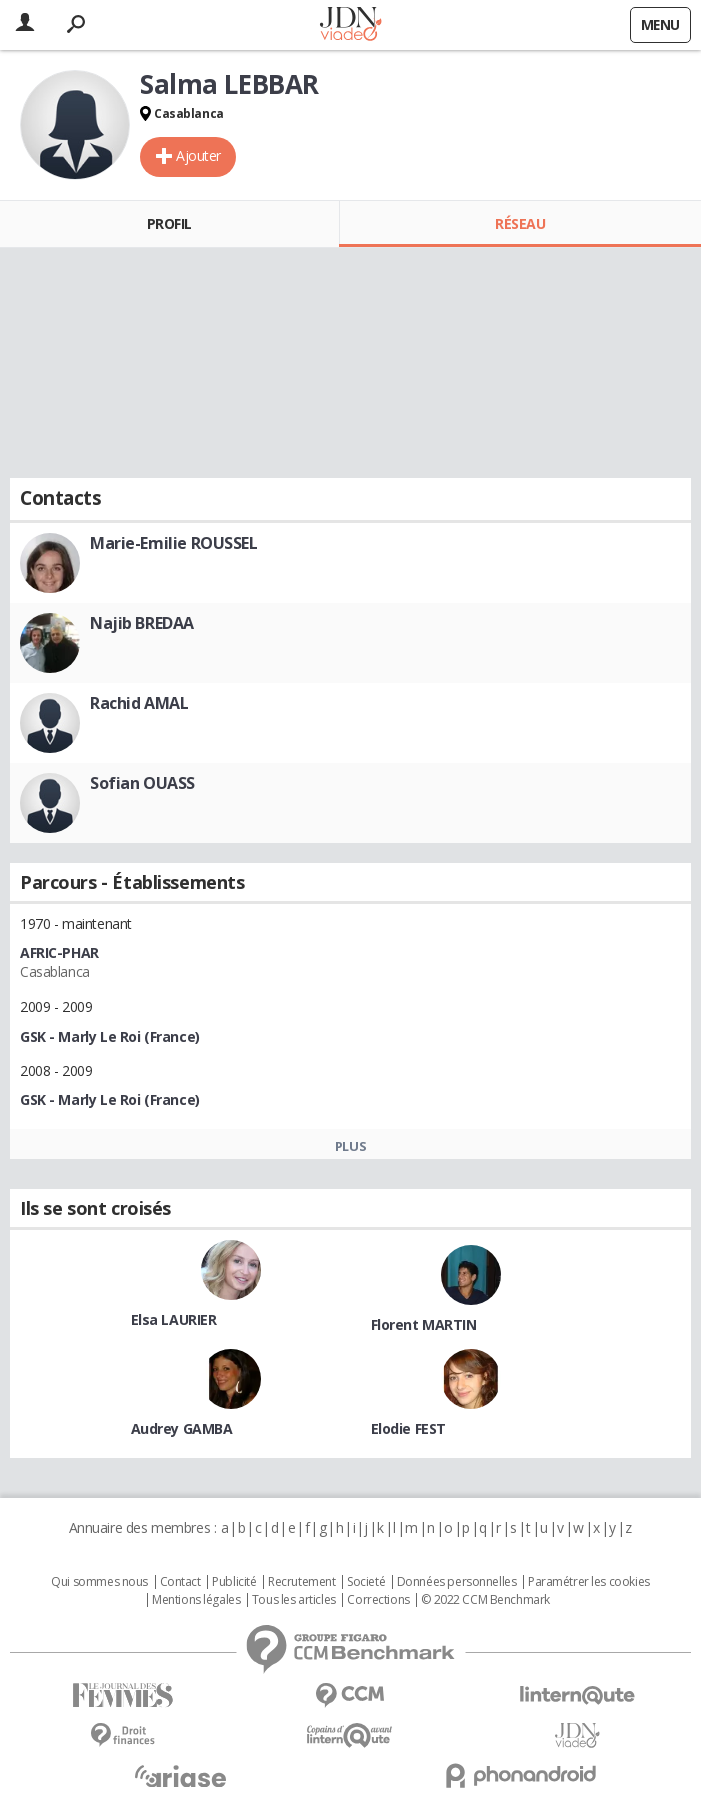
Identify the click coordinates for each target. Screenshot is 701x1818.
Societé (366, 1582)
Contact (180, 1582)
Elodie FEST (408, 1428)
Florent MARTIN (424, 1324)
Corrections (378, 1600)
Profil (169, 223)
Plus (350, 1146)
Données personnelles (457, 1582)
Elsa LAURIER (174, 1319)
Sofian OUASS (142, 783)
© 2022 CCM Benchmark (485, 1600)
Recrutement (301, 1582)
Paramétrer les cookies (589, 1582)
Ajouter (198, 155)
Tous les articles (294, 1600)
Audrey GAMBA (182, 1428)
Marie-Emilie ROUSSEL (174, 543)
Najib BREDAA (142, 623)
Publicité (234, 1582)
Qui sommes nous (99, 1582)
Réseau (520, 223)
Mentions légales (196, 1600)
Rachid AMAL (139, 703)
